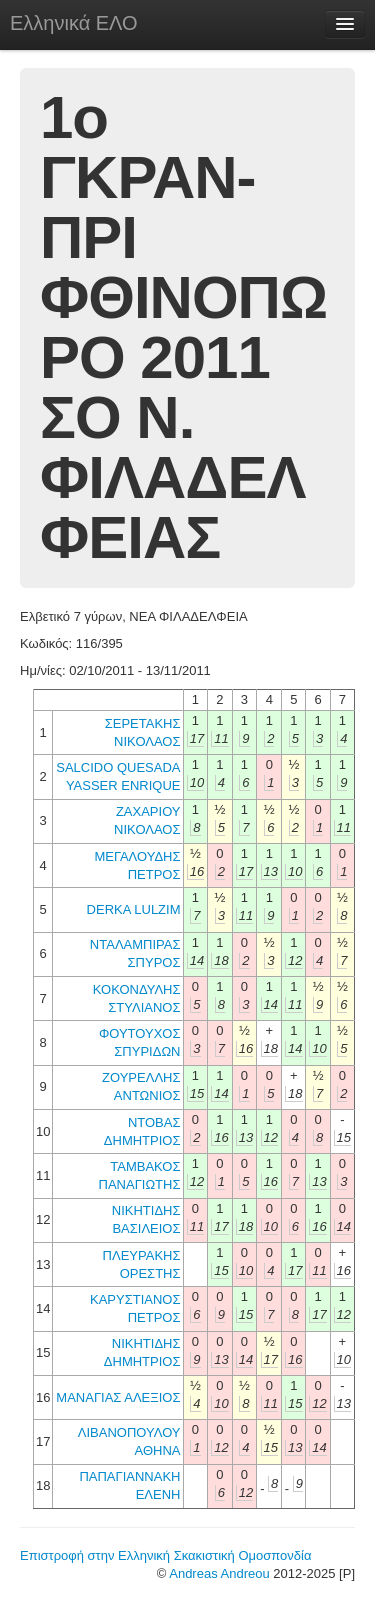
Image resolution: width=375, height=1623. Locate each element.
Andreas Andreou (219, 1573)
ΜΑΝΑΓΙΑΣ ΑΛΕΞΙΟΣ (118, 1397)
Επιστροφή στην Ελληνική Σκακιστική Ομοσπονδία (165, 1555)
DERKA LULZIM (134, 909)
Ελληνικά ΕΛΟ (74, 23)
